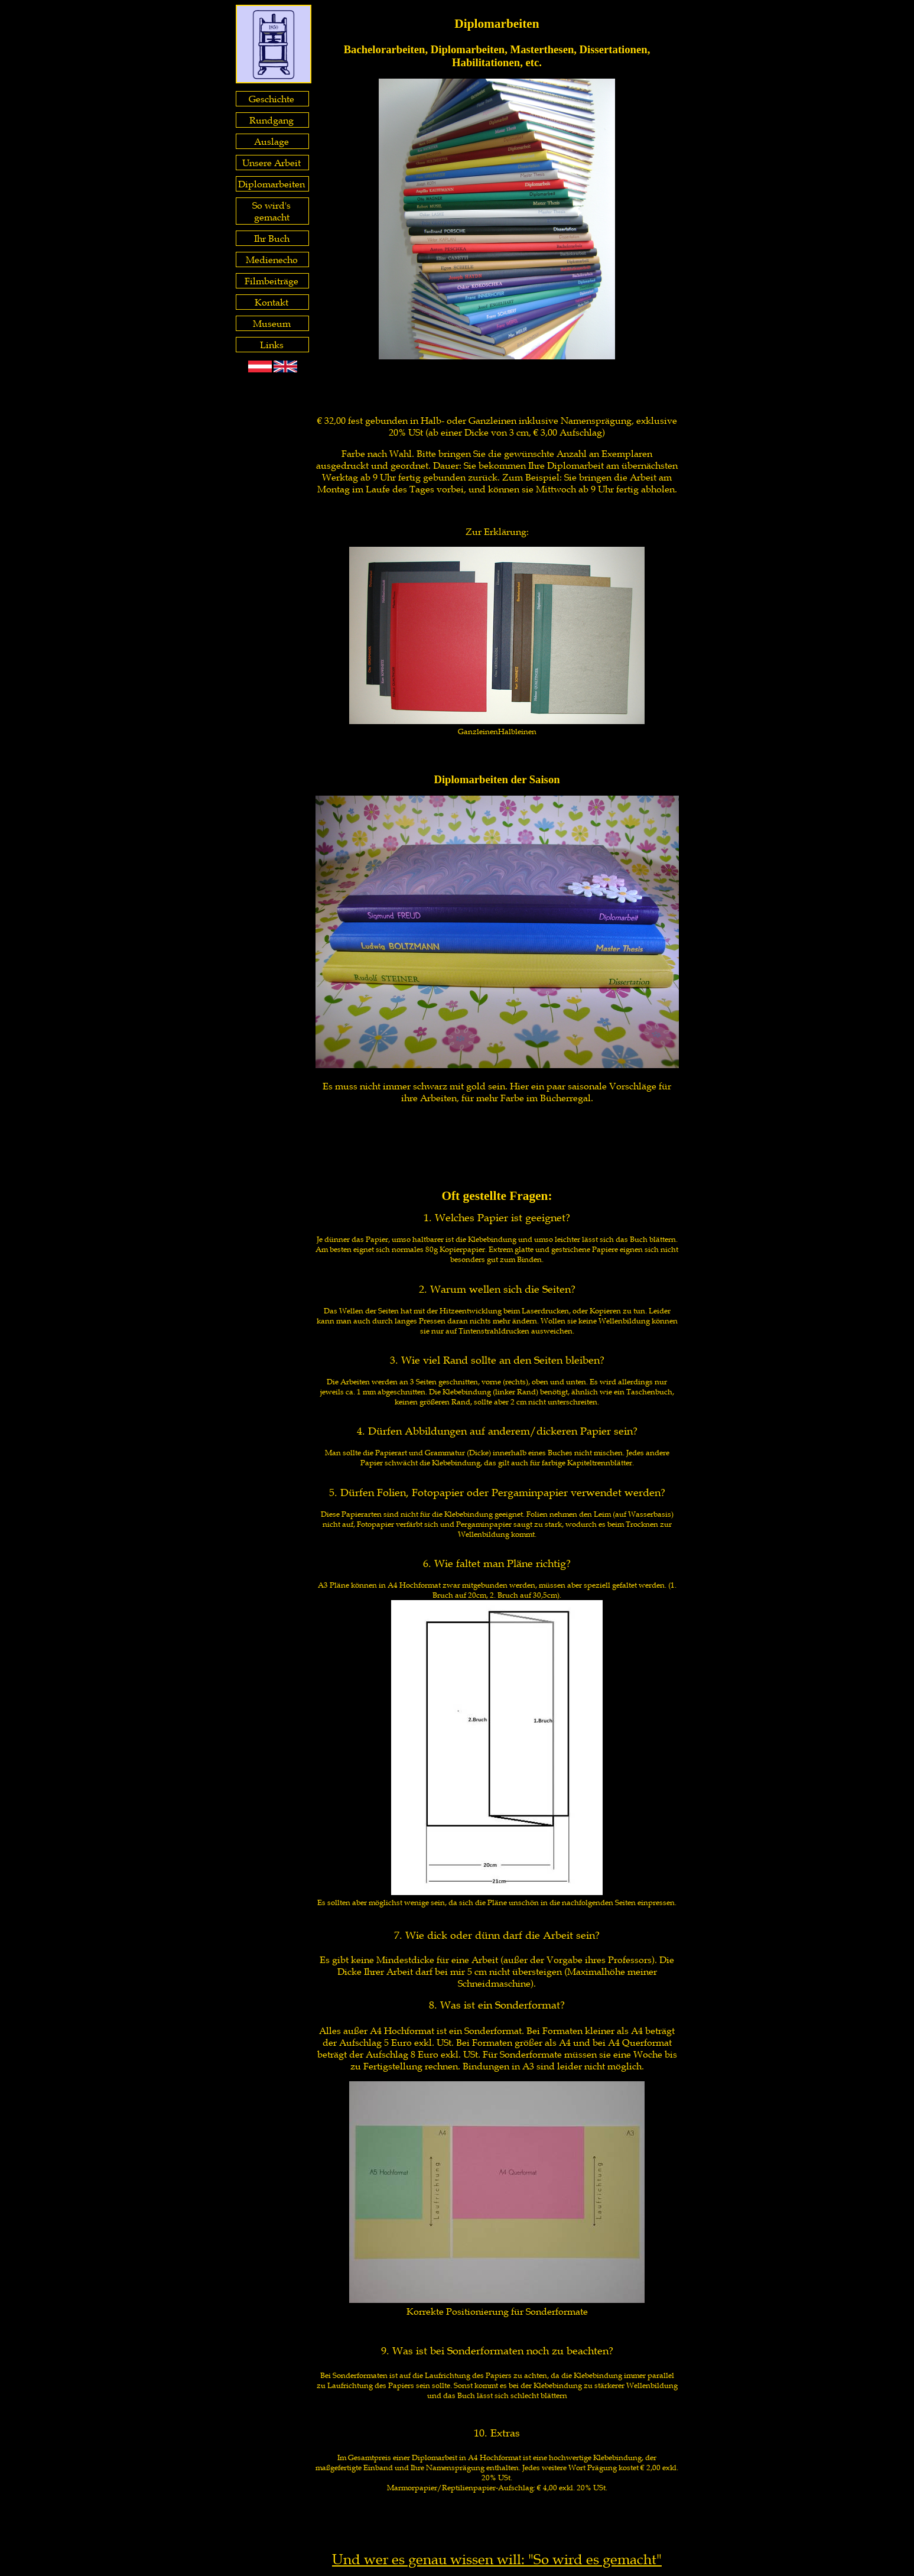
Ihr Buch (272, 238)
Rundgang (271, 120)
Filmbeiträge (271, 281)
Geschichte (271, 99)
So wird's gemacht (271, 211)
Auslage (271, 141)
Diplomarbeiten (271, 184)
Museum (272, 323)
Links (272, 345)
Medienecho (272, 259)
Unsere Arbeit (271, 162)
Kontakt (271, 302)
